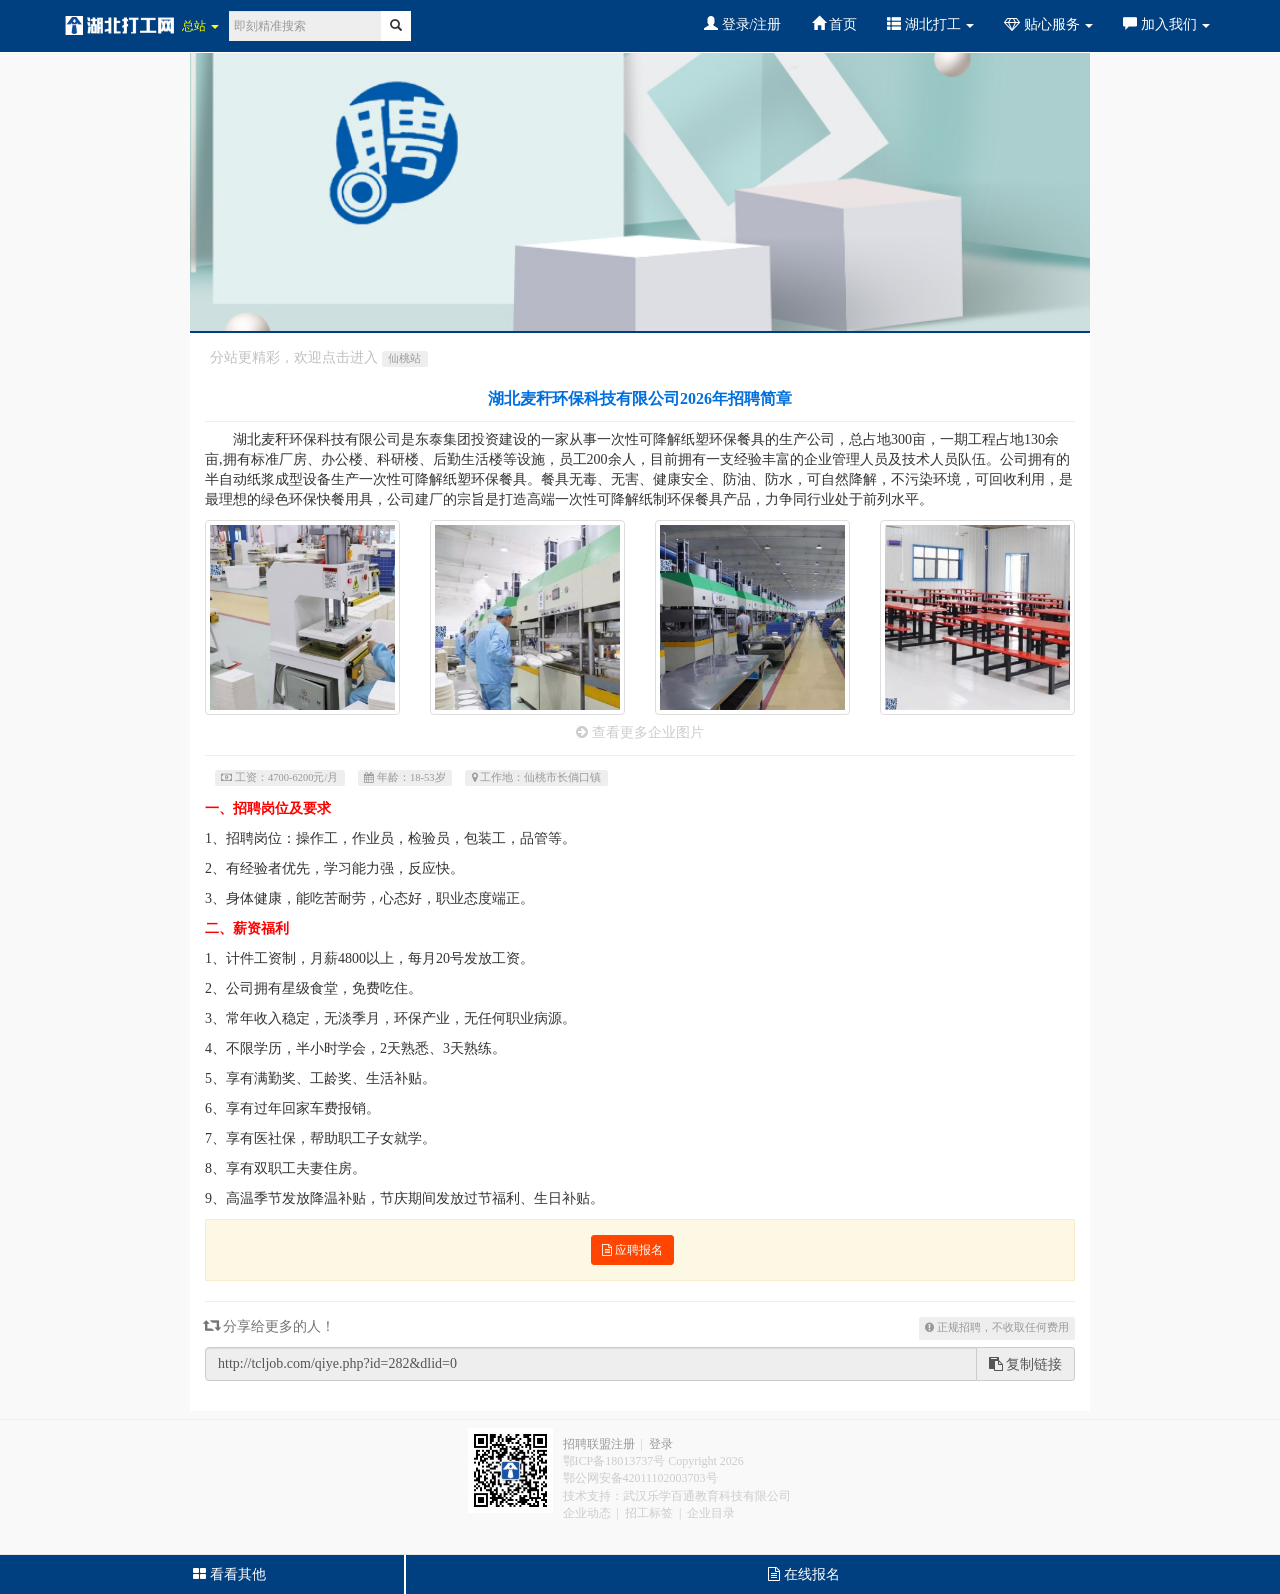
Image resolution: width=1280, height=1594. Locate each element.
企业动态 (587, 1513)
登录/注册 (742, 24)
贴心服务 (1048, 24)
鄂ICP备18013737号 (614, 1461)
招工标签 (649, 1513)
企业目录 (711, 1513)
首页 (835, 24)
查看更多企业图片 (640, 732)
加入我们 (1166, 24)
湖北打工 (930, 24)
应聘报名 (632, 1250)
